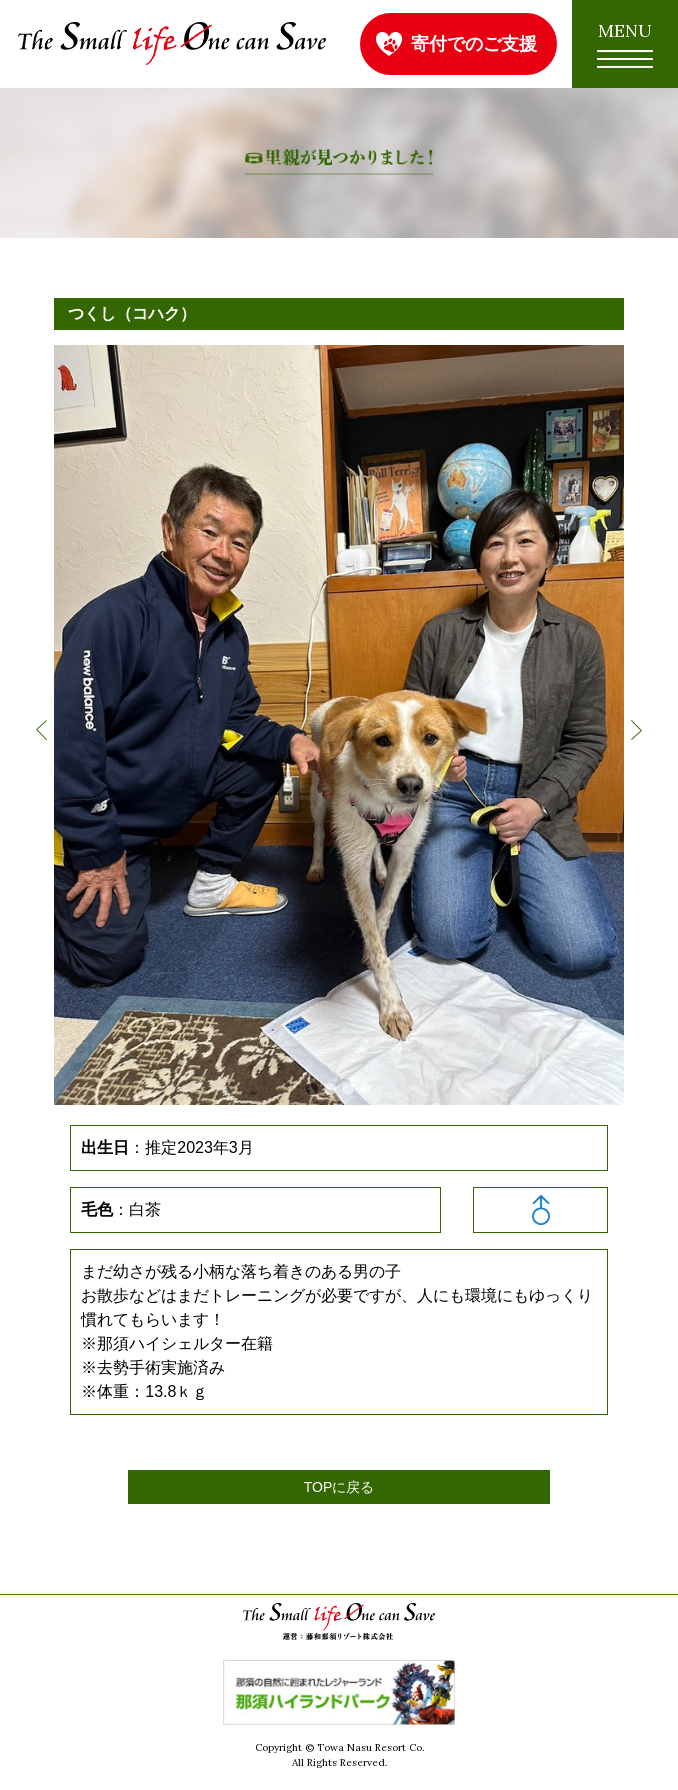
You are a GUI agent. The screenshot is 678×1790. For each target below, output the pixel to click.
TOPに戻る (339, 1487)
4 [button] (366, 1089)
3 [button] (348, 1089)
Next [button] (636, 730)
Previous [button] (41, 730)
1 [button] (312, 1089)
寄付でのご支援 (474, 43)
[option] (339, 725)
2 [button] (330, 1089)
